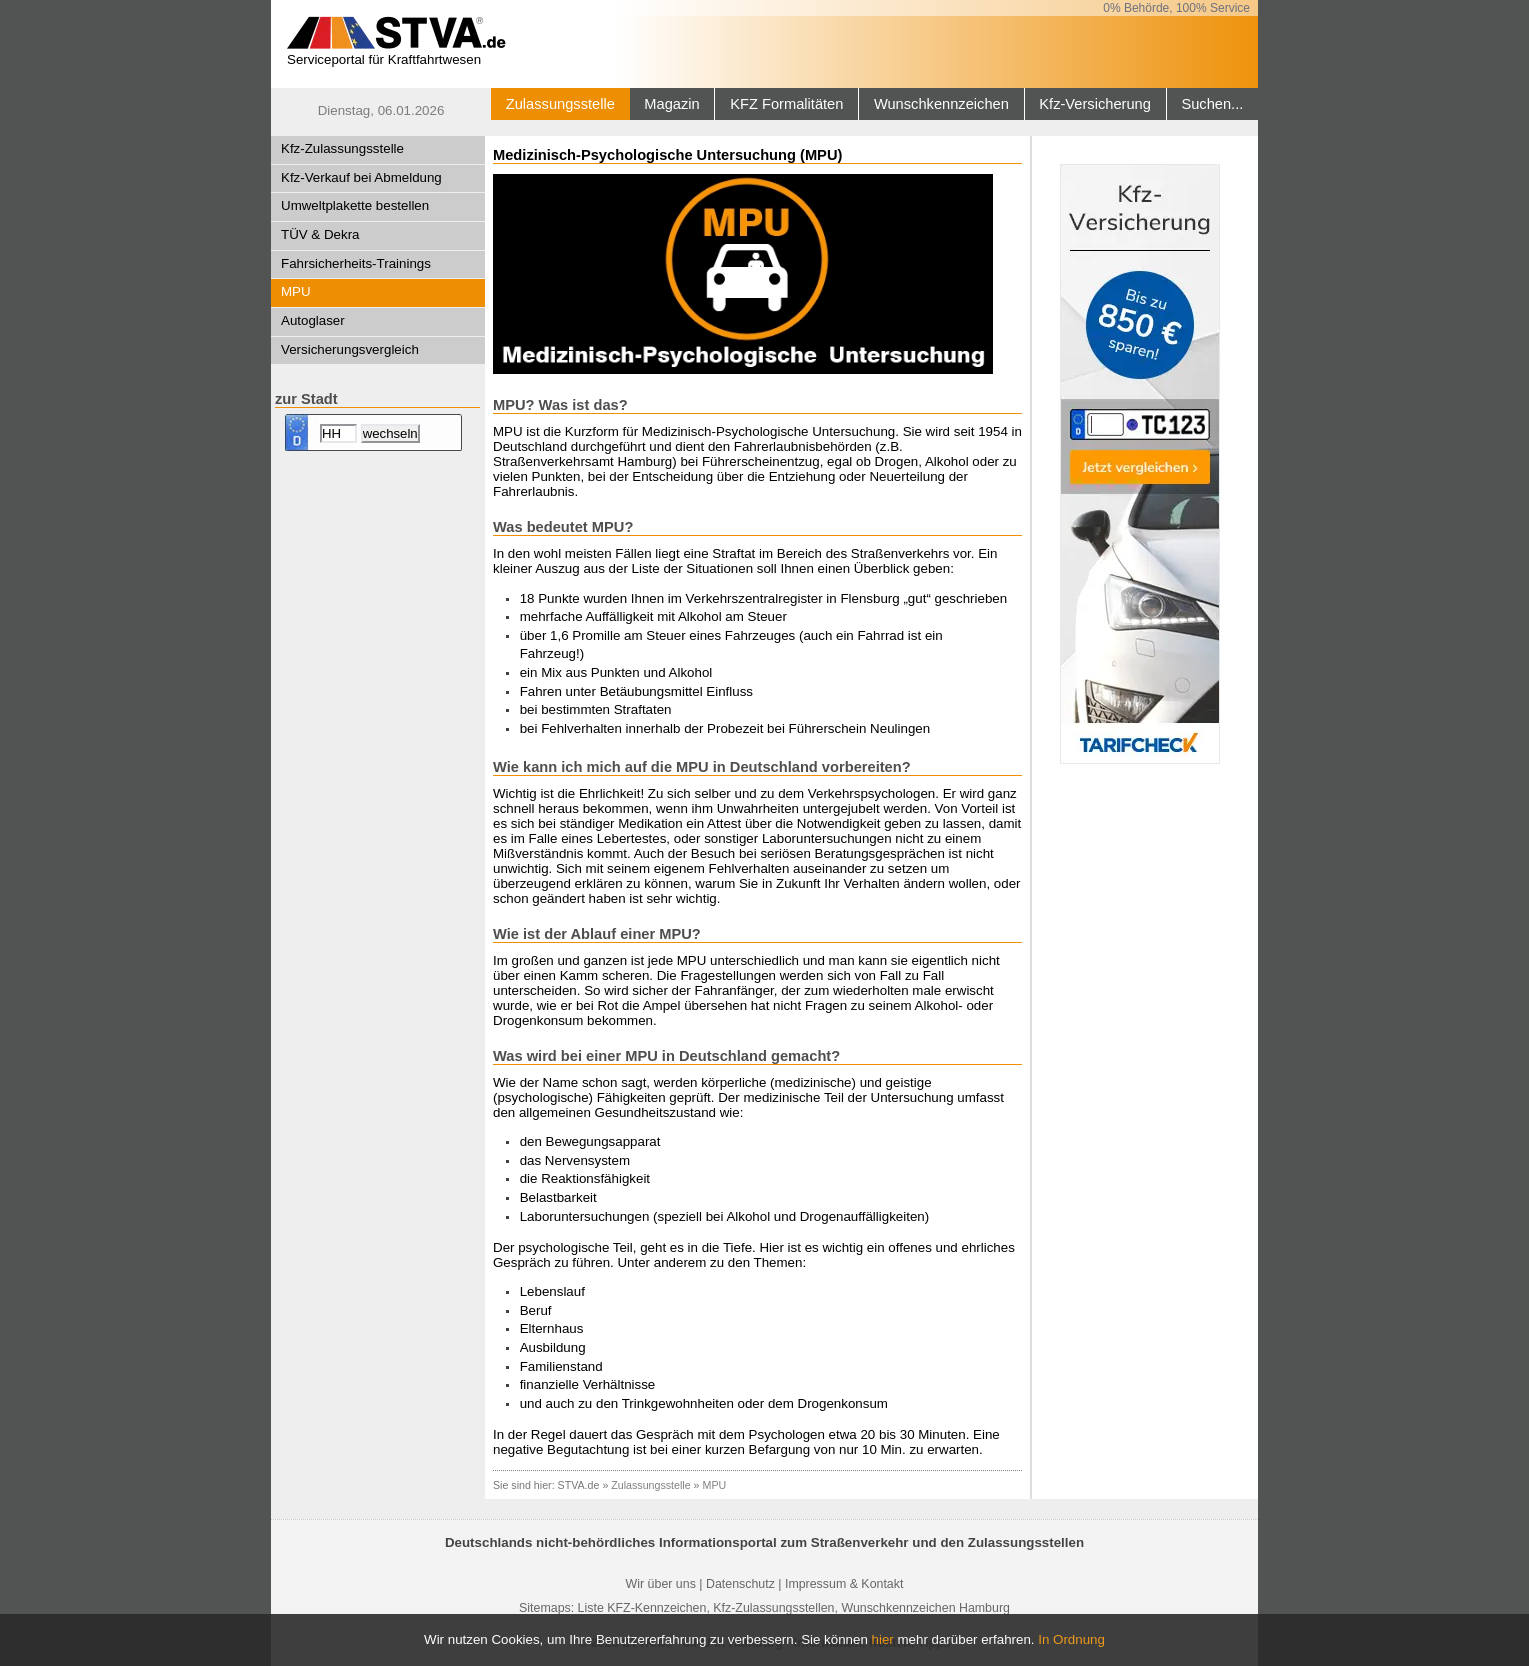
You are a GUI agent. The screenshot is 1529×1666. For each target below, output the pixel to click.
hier (883, 1639)
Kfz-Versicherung (1095, 104)
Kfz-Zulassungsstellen (773, 1608)
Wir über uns (661, 1584)
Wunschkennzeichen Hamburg (925, 1608)
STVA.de (579, 1485)
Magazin (671, 104)
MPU (296, 291)
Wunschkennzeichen (941, 104)
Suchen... (1212, 104)
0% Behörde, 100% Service (1176, 8)
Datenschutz (740, 1584)
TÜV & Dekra (320, 234)
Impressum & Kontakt (844, 1584)
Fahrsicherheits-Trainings (356, 263)
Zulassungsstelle (560, 104)
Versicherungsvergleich (350, 349)
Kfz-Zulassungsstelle (342, 148)
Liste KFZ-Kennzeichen (642, 1608)
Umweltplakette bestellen (355, 205)
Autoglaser (313, 320)
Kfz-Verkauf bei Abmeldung (361, 177)
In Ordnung (1071, 1639)
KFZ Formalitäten (786, 104)
